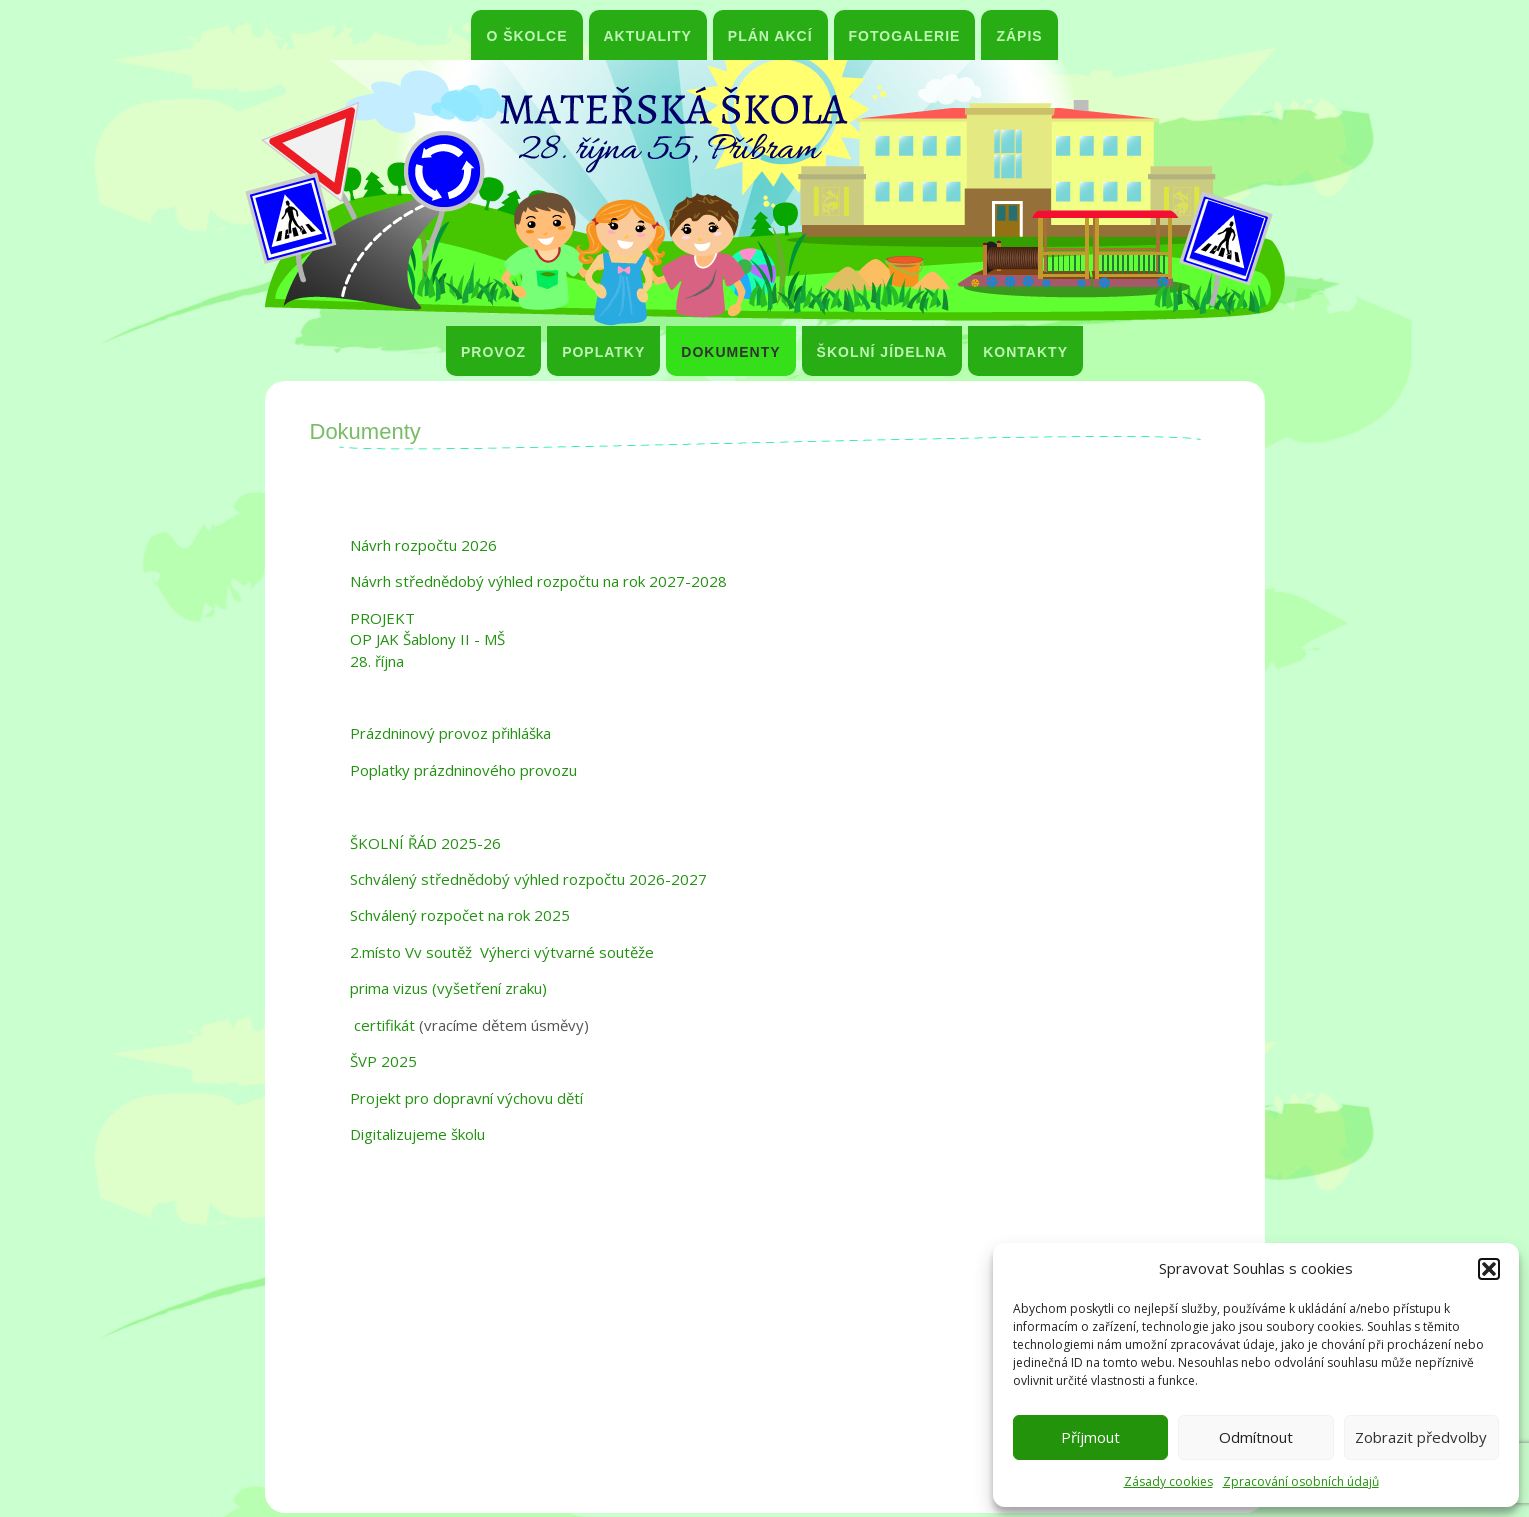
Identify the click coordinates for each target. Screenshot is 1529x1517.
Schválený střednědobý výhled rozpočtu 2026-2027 (528, 879)
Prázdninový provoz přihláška (450, 733)
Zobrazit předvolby (1421, 1437)
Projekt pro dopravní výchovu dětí (466, 1098)
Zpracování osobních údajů (1301, 1481)
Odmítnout (1256, 1437)
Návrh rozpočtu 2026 (423, 545)
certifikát (382, 1025)
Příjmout (1090, 1437)
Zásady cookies (1168, 1481)
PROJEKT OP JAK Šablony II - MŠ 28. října (427, 639)
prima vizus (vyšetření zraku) (448, 988)
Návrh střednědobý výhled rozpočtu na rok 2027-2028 (538, 581)
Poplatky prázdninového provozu (463, 770)
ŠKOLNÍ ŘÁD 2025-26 (425, 843)
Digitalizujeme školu (417, 1134)
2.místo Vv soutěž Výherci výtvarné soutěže (502, 952)
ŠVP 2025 (383, 1061)
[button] (1489, 1269)
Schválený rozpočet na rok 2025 (460, 915)
